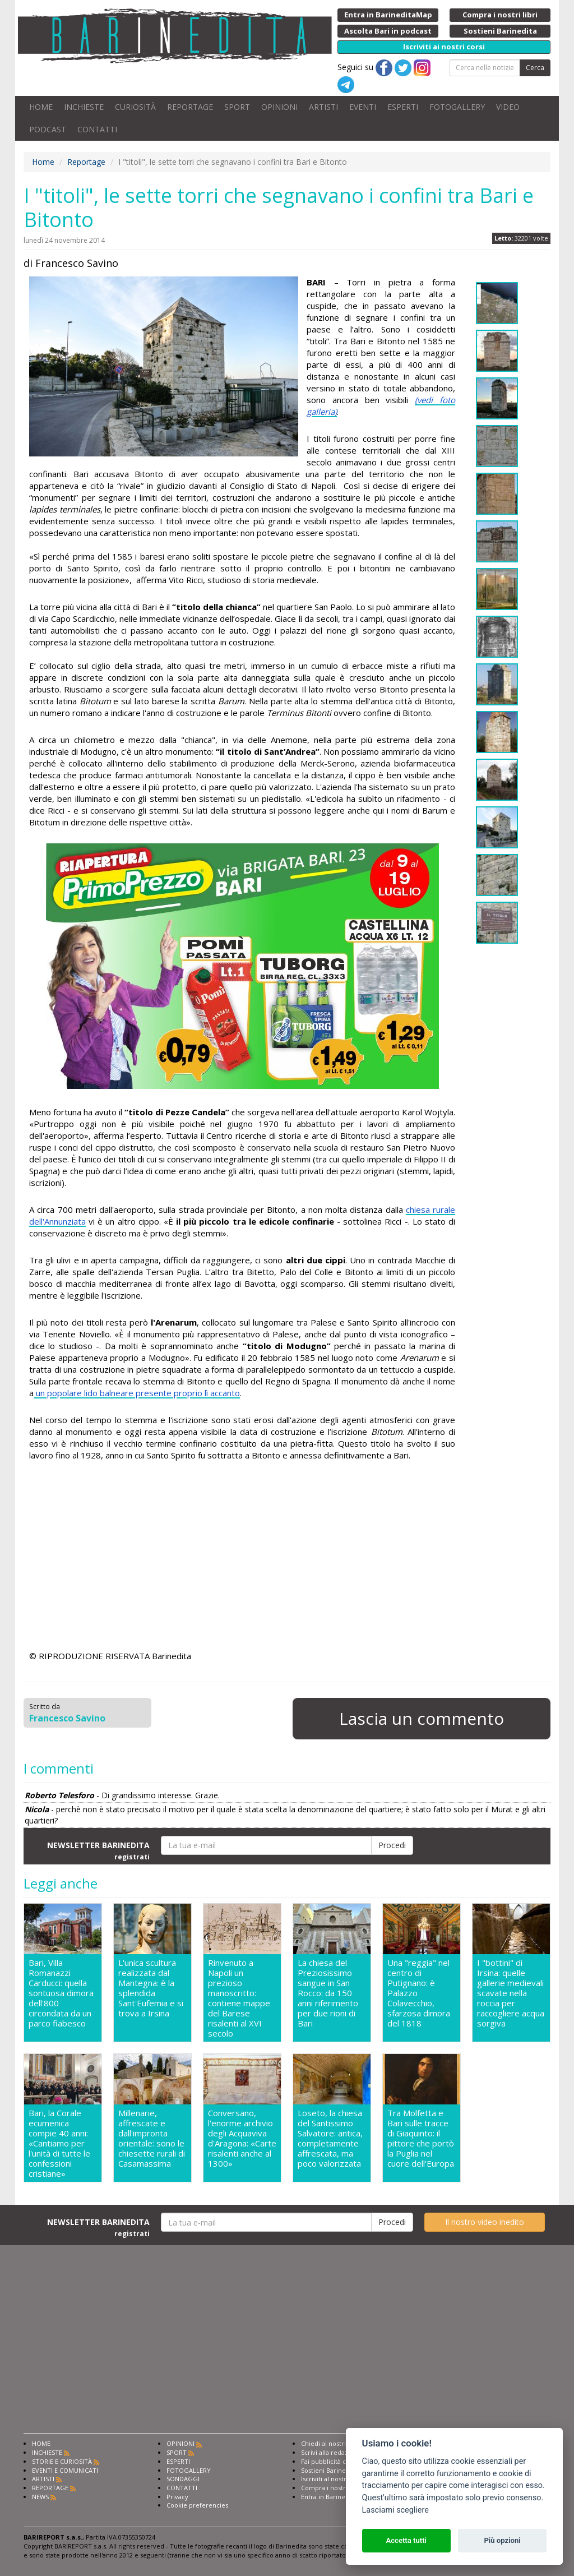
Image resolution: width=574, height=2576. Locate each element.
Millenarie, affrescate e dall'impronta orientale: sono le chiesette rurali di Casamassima (151, 2138)
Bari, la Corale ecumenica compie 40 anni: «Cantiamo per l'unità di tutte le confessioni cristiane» (59, 2143)
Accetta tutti (406, 2540)
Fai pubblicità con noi (333, 2461)
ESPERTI (402, 106)
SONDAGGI (183, 2479)
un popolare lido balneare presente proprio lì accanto (137, 1392)
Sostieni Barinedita (329, 2470)
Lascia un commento (421, 1718)
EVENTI (362, 106)
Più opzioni (502, 2540)
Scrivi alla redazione (331, 2452)
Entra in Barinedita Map (336, 2496)
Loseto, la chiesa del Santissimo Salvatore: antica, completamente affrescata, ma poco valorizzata (330, 2138)
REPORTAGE (190, 106)
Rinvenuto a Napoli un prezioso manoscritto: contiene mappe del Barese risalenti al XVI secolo (239, 1998)
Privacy (177, 2496)
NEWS (40, 2496)
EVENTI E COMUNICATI (65, 2470)
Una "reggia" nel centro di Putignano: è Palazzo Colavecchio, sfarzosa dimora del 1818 (418, 1993)
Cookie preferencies (197, 2505)
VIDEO (508, 106)
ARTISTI (323, 106)
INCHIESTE (84, 106)
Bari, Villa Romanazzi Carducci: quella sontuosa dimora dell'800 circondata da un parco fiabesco (61, 1993)
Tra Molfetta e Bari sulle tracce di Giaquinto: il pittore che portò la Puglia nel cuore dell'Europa (420, 2138)
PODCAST (47, 129)
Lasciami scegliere (395, 2510)
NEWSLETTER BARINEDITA (98, 1850)
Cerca (535, 67)
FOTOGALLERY (457, 106)
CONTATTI (97, 129)
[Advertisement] (242, 1563)
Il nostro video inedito (484, 2222)
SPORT (237, 106)
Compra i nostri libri (331, 2487)
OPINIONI (279, 106)
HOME (41, 106)
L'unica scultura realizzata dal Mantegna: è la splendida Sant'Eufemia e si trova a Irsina (150, 1988)
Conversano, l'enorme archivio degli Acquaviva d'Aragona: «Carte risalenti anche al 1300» (242, 2138)
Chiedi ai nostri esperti (335, 2443)
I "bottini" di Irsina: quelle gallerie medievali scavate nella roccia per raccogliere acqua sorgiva (510, 1993)
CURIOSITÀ (135, 106)
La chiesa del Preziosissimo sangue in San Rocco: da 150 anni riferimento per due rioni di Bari (328, 1993)
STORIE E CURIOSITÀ (62, 2461)
